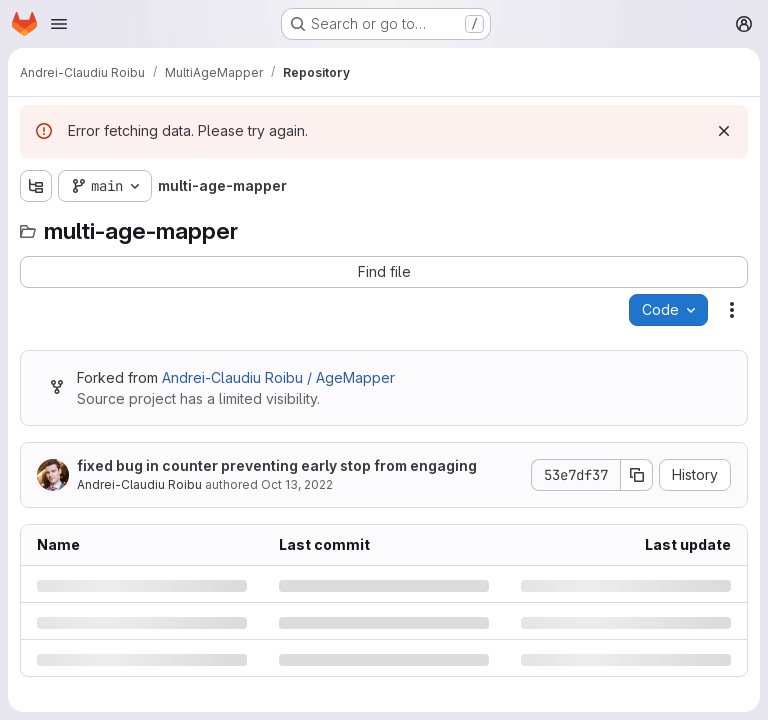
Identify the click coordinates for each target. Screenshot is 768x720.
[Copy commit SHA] (637, 475)
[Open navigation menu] (59, 24)
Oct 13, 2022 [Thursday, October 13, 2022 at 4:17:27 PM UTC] (297, 484)
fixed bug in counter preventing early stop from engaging (277, 465)
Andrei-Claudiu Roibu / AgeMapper (278, 377)
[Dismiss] (724, 131)
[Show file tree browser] (36, 186)
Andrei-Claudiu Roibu (139, 484)
